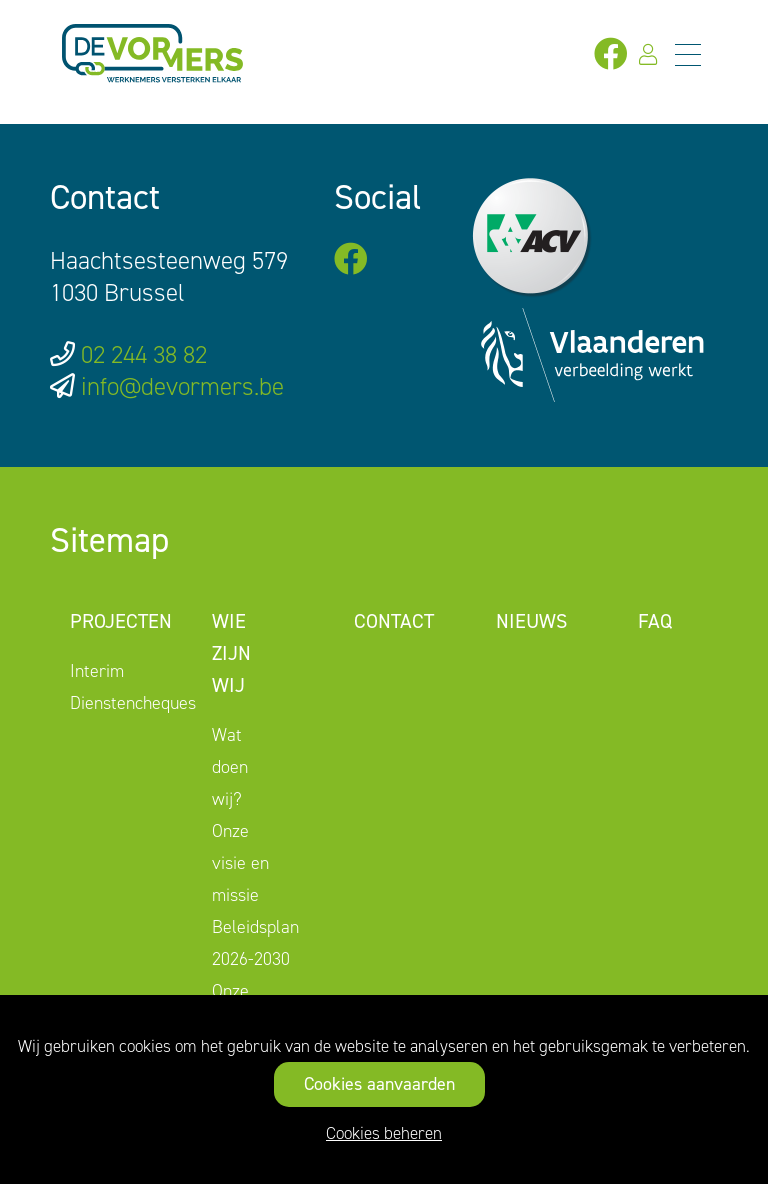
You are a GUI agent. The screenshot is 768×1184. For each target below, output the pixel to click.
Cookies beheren (384, 1133)
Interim (97, 671)
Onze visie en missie (240, 863)
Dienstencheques (133, 703)
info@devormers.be (182, 386)
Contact (394, 621)
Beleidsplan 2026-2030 (255, 943)
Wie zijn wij (231, 653)
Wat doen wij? (230, 767)
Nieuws (531, 621)
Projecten (121, 621)
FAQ (655, 621)
